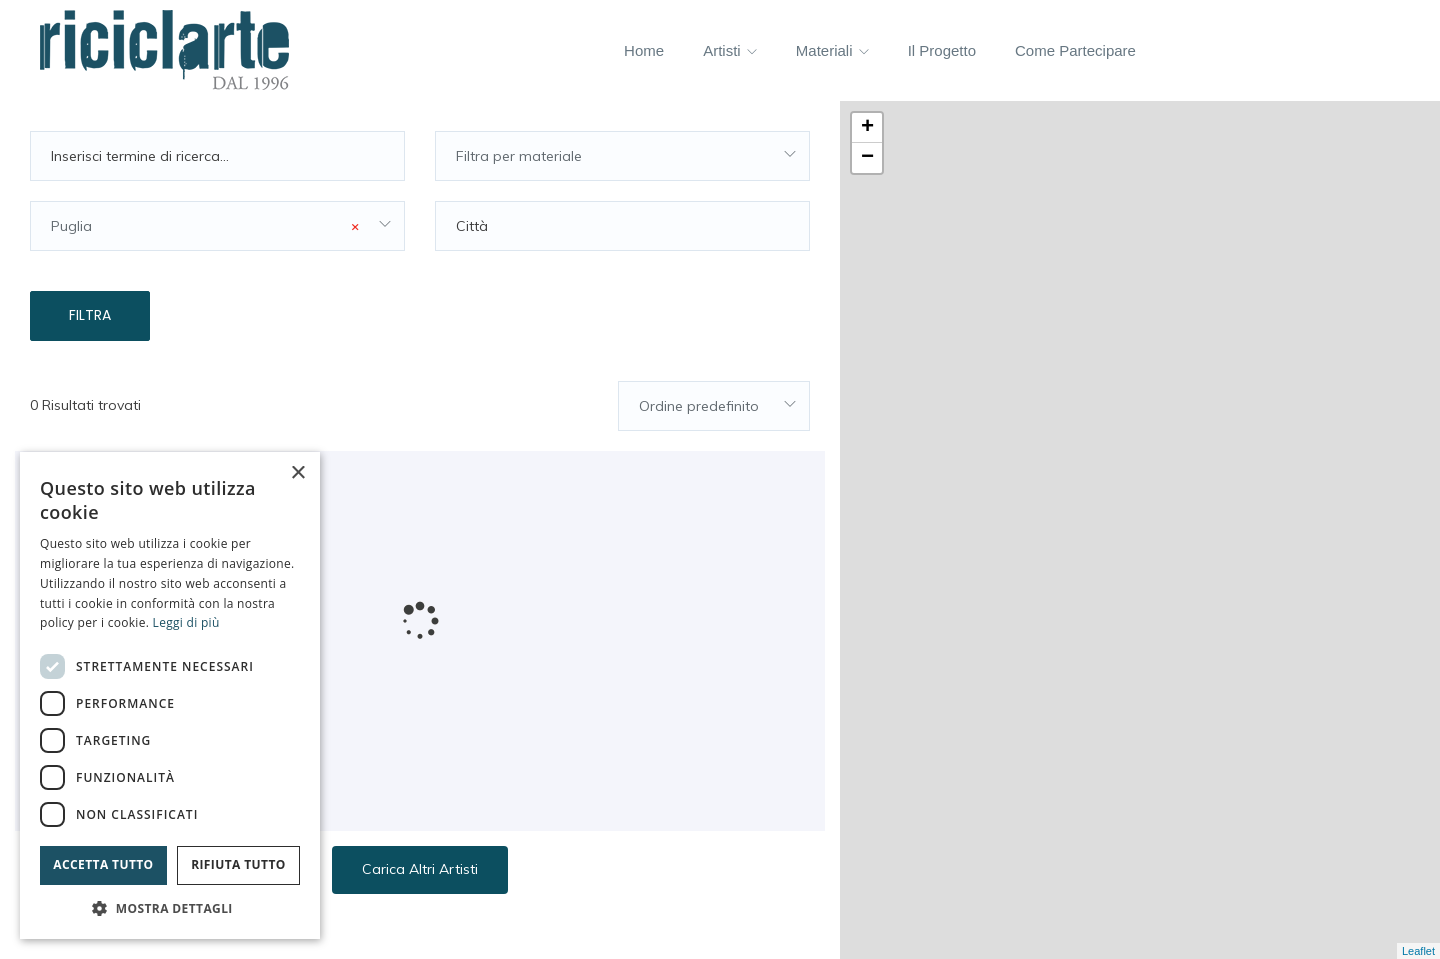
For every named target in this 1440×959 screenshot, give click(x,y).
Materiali (832, 50)
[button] (170, 908)
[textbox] (622, 156)
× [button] (297, 473)
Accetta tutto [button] (103, 864)
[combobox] (622, 156)
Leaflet (1418, 951)
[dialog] (170, 695)
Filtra (90, 315)
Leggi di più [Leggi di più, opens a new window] (186, 622)
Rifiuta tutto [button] (238, 864)
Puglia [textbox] (205, 226)
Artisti (730, 50)
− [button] (867, 158)
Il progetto (942, 50)
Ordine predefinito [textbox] (699, 406)
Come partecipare (1075, 50)
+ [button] (867, 128)
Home (644, 50)
